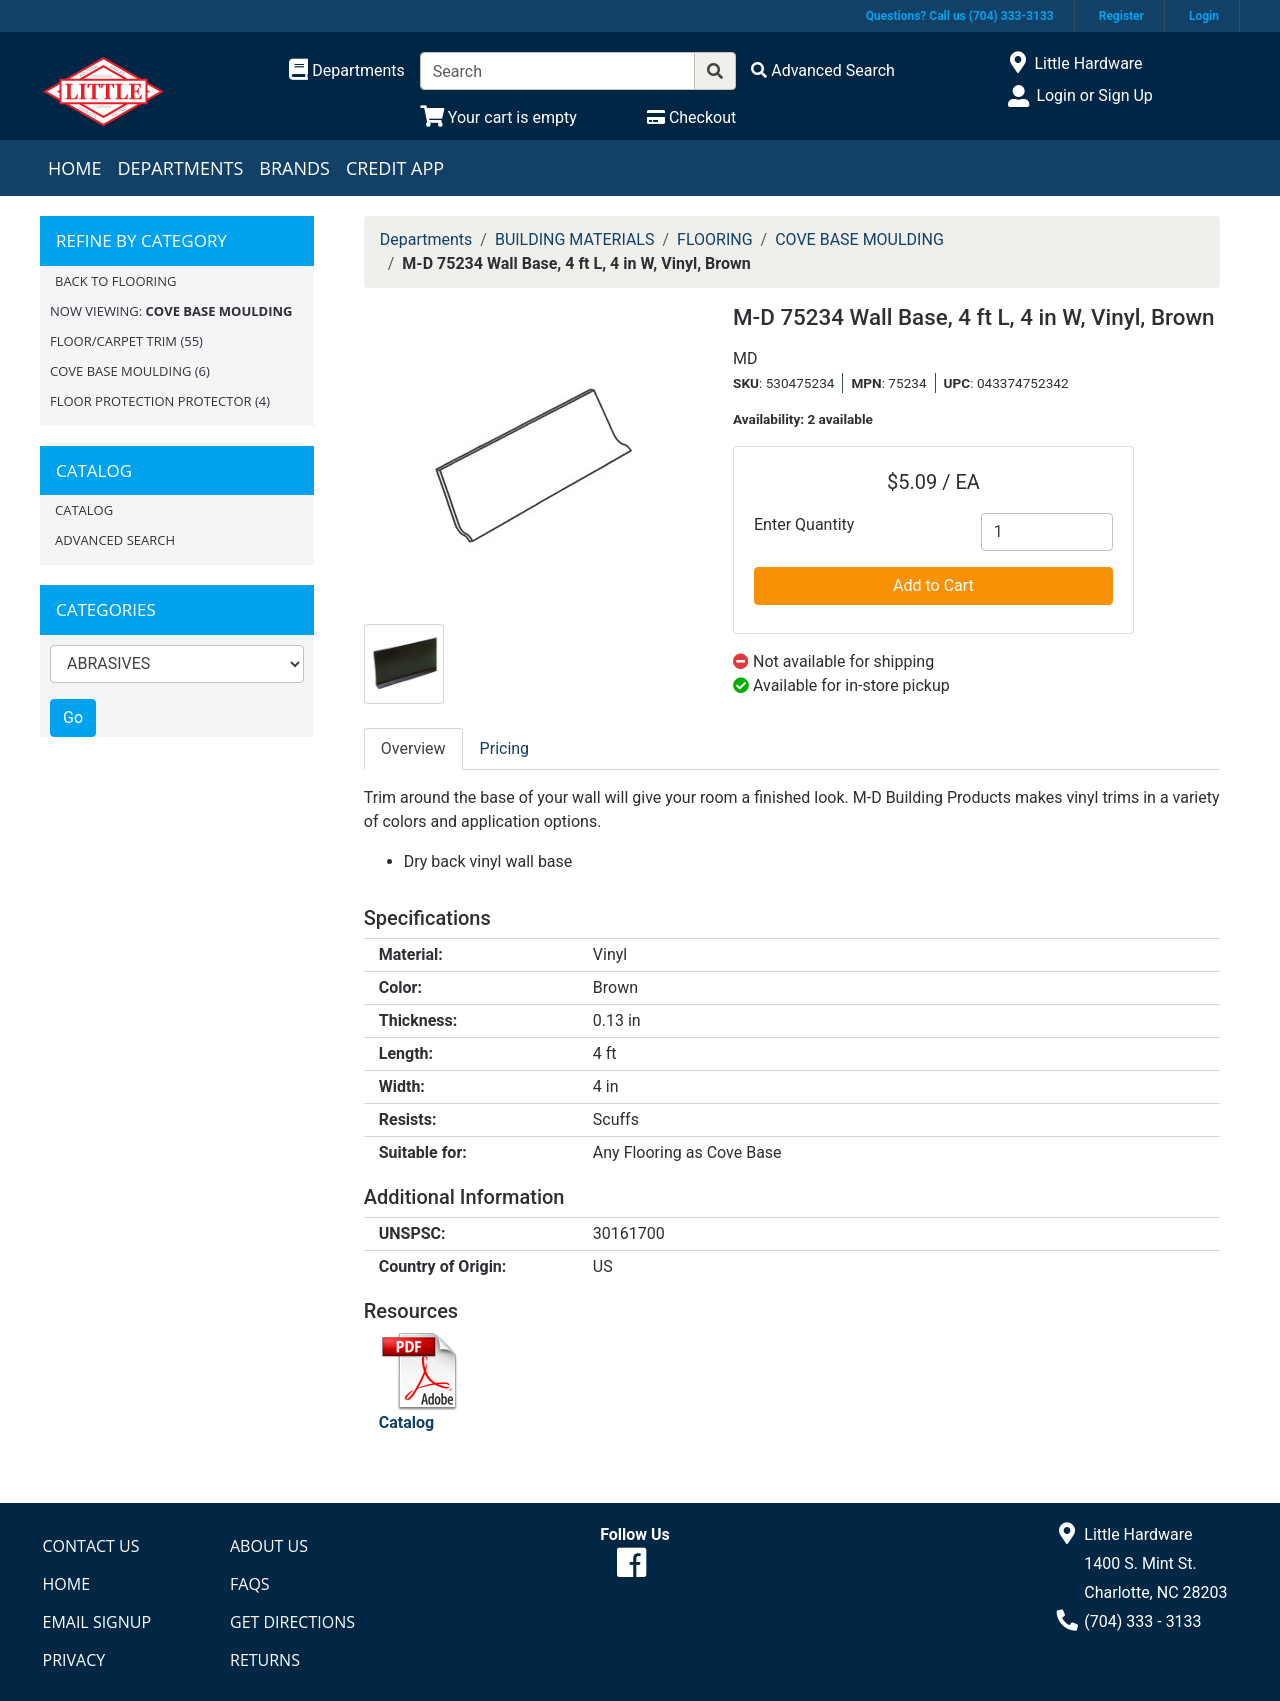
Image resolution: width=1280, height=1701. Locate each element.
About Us (269, 1546)
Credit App (395, 168)
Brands (294, 168)
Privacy (74, 1660)
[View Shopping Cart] (498, 117)
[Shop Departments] (347, 71)
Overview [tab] (413, 748)
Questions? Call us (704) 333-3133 (960, 16)
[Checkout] (691, 117)
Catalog (84, 510)
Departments (180, 168)
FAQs (250, 1584)
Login (1204, 16)
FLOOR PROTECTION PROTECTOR (151, 401)
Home (74, 168)
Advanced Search (115, 540)
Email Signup (97, 1622)
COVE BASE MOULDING (120, 371)
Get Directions (292, 1622)
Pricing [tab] (505, 748)
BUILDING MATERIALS (575, 239)
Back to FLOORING (115, 281)
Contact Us (91, 1546)
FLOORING (715, 239)
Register (1121, 16)
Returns (265, 1660)
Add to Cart (933, 585)
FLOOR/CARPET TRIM (113, 341)
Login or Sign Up (1094, 95)
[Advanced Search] (823, 70)
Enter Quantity (804, 524)
